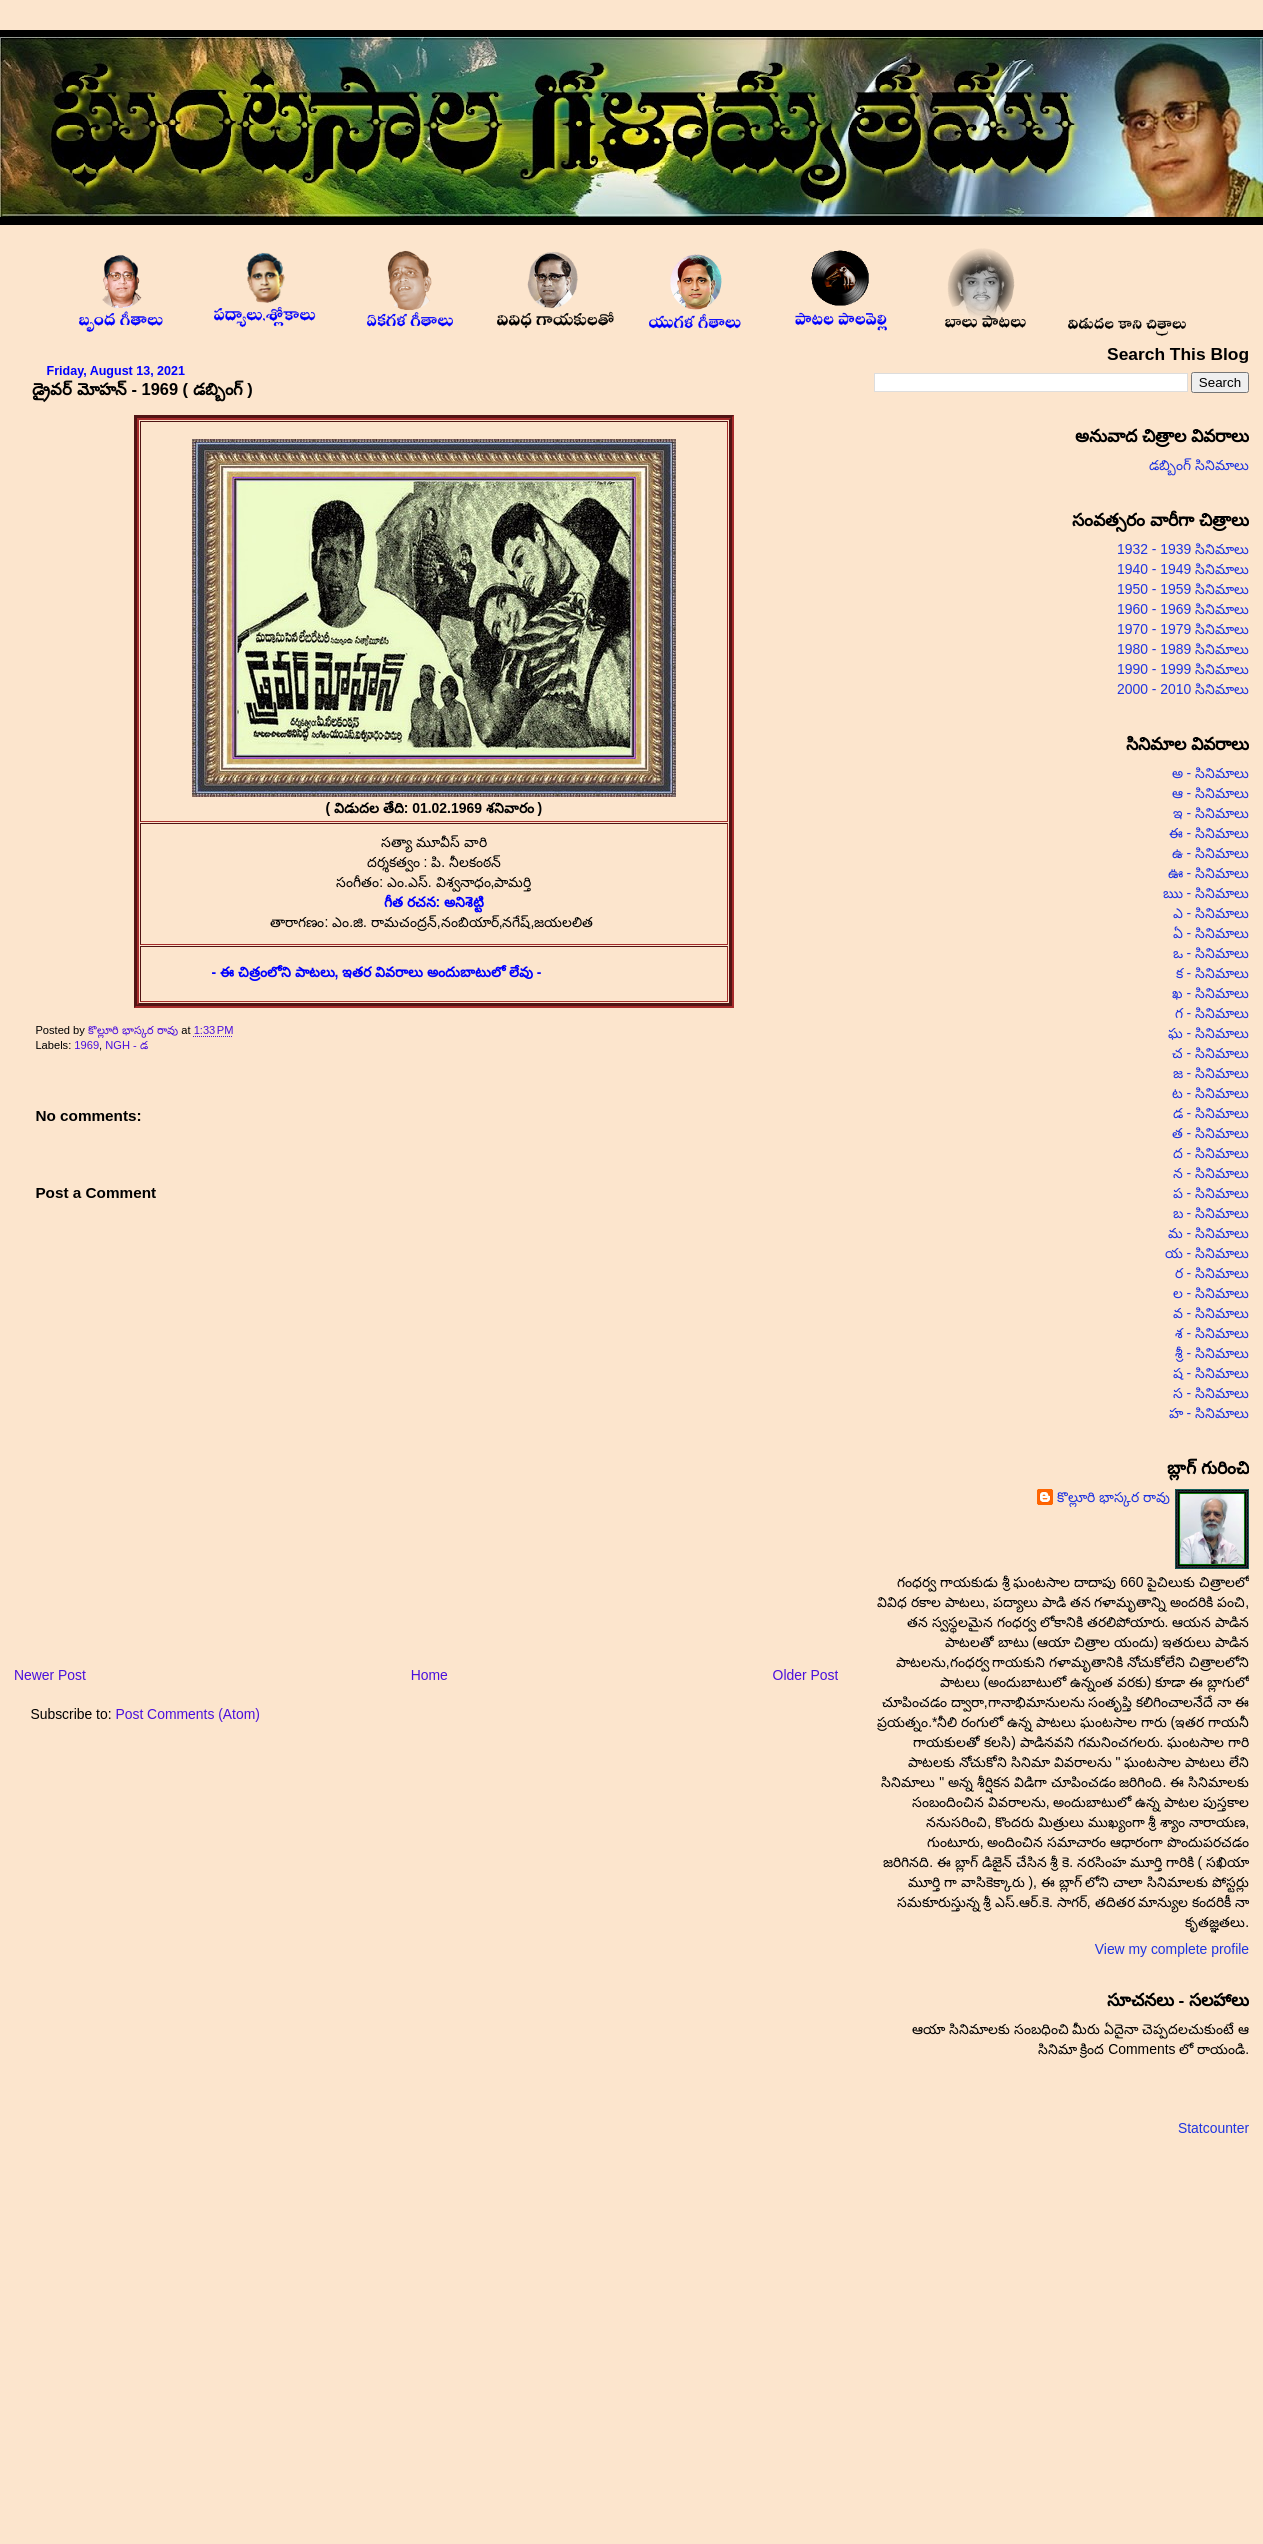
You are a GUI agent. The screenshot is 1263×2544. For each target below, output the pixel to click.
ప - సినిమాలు (1211, 1193)
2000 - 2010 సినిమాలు (1183, 689)
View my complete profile (1172, 1949)
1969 (86, 1045)
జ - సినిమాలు (1211, 1073)
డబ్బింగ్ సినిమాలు (1199, 465)
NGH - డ (126, 1045)
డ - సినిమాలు (1211, 1113)
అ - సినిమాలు (1210, 773)
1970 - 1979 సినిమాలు (1183, 629)
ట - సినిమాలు (1210, 1093)
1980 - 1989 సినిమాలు (1183, 649)
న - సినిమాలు (1211, 1173)
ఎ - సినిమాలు (1211, 913)
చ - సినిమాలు (1210, 1053)
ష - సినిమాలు (1211, 1373)
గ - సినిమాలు (1212, 1013)
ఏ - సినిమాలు (1211, 933)
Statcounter (1213, 2128)
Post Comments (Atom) (187, 1714)
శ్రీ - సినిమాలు (1212, 1353)
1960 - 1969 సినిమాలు (1183, 609)
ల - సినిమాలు (1211, 1293)
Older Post (806, 1675)
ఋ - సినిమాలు (1206, 893)
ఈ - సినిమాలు (1209, 833)
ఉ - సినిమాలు (1210, 853)
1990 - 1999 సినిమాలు (1183, 669)
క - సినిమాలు (1212, 973)
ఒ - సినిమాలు (1211, 953)
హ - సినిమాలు (1209, 1413)
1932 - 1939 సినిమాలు (1183, 549)
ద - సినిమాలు (1211, 1153)
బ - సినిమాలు (1211, 1213)
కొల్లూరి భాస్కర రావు (134, 1030)
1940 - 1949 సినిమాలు (1183, 569)
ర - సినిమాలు (1212, 1273)
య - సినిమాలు (1207, 1253)
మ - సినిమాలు (1208, 1233)
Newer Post (50, 1675)
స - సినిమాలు (1211, 1393)
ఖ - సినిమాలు (1210, 993)
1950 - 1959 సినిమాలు (1183, 589)
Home (429, 1675)
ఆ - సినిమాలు (1210, 793)
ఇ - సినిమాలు (1211, 813)
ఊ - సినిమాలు (1208, 873)
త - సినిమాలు (1210, 1133)
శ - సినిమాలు (1212, 1333)
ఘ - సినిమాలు (1208, 1033)
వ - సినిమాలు (1211, 1313)
